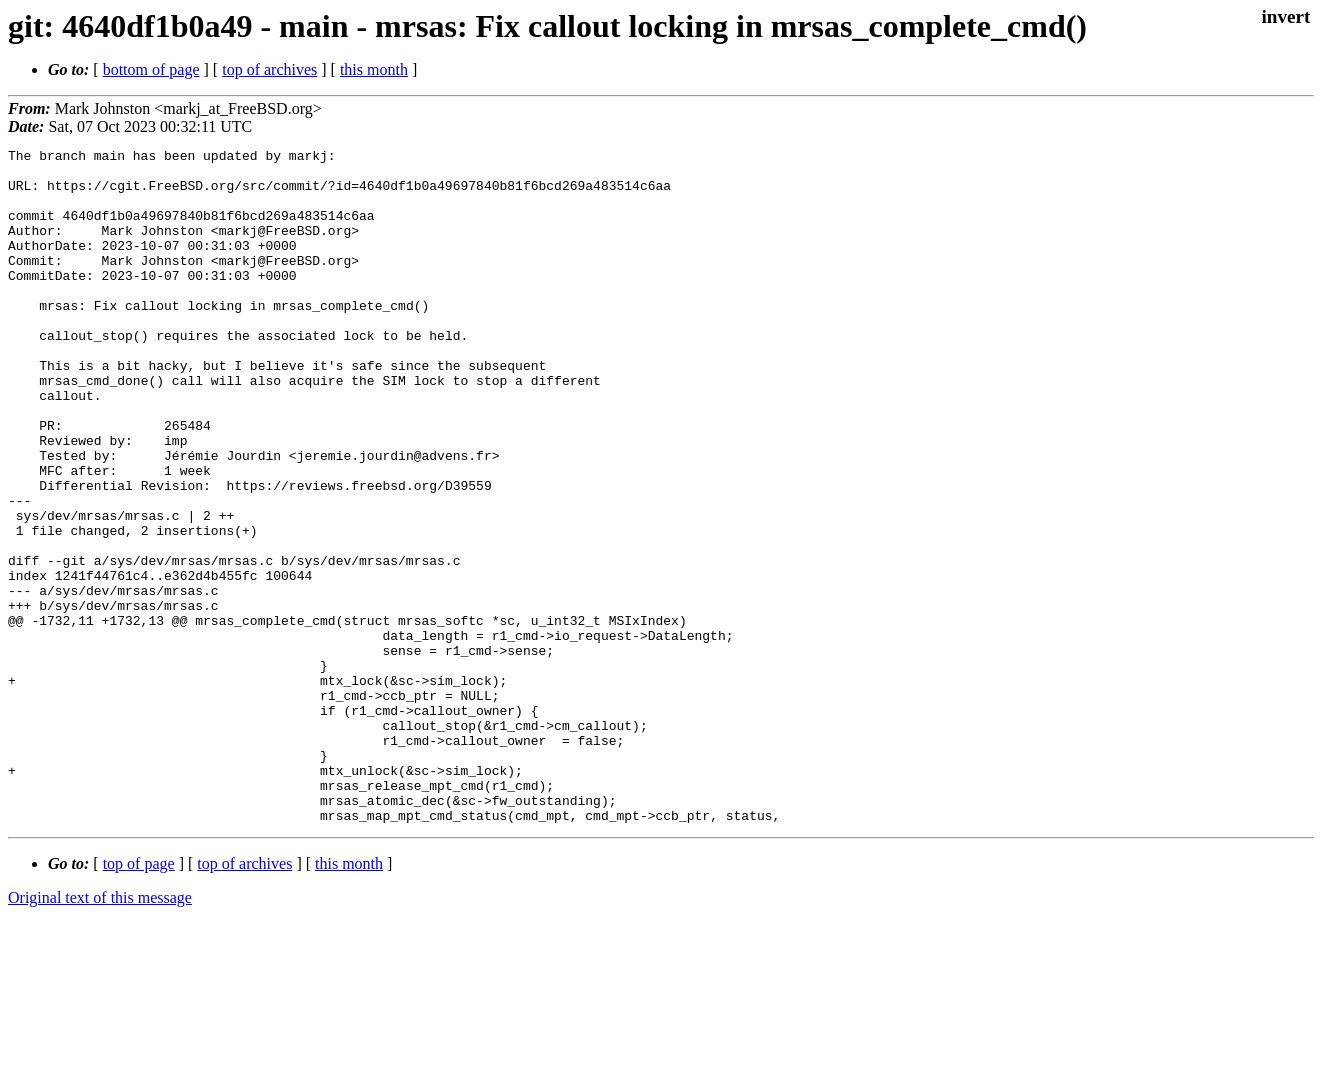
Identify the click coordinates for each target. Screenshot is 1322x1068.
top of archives (269, 69)
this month (374, 69)
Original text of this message (100, 1032)
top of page (139, 998)
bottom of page (151, 69)
